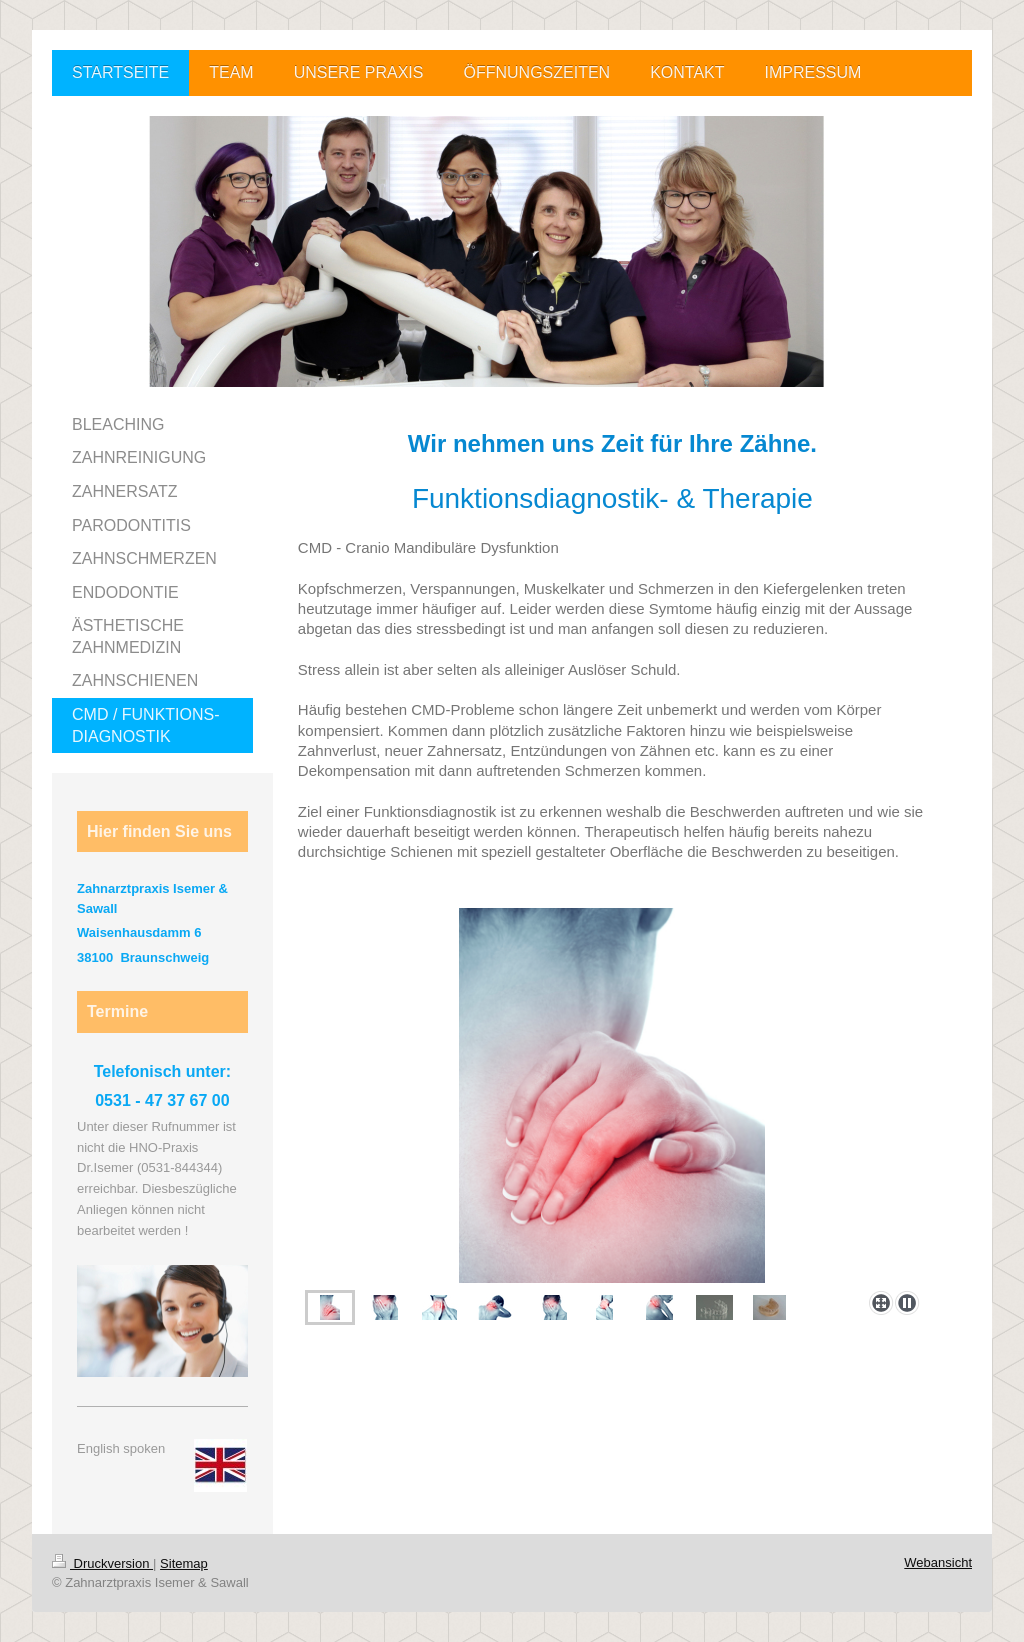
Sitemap (184, 1563)
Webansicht (938, 1562)
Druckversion (102, 1563)
